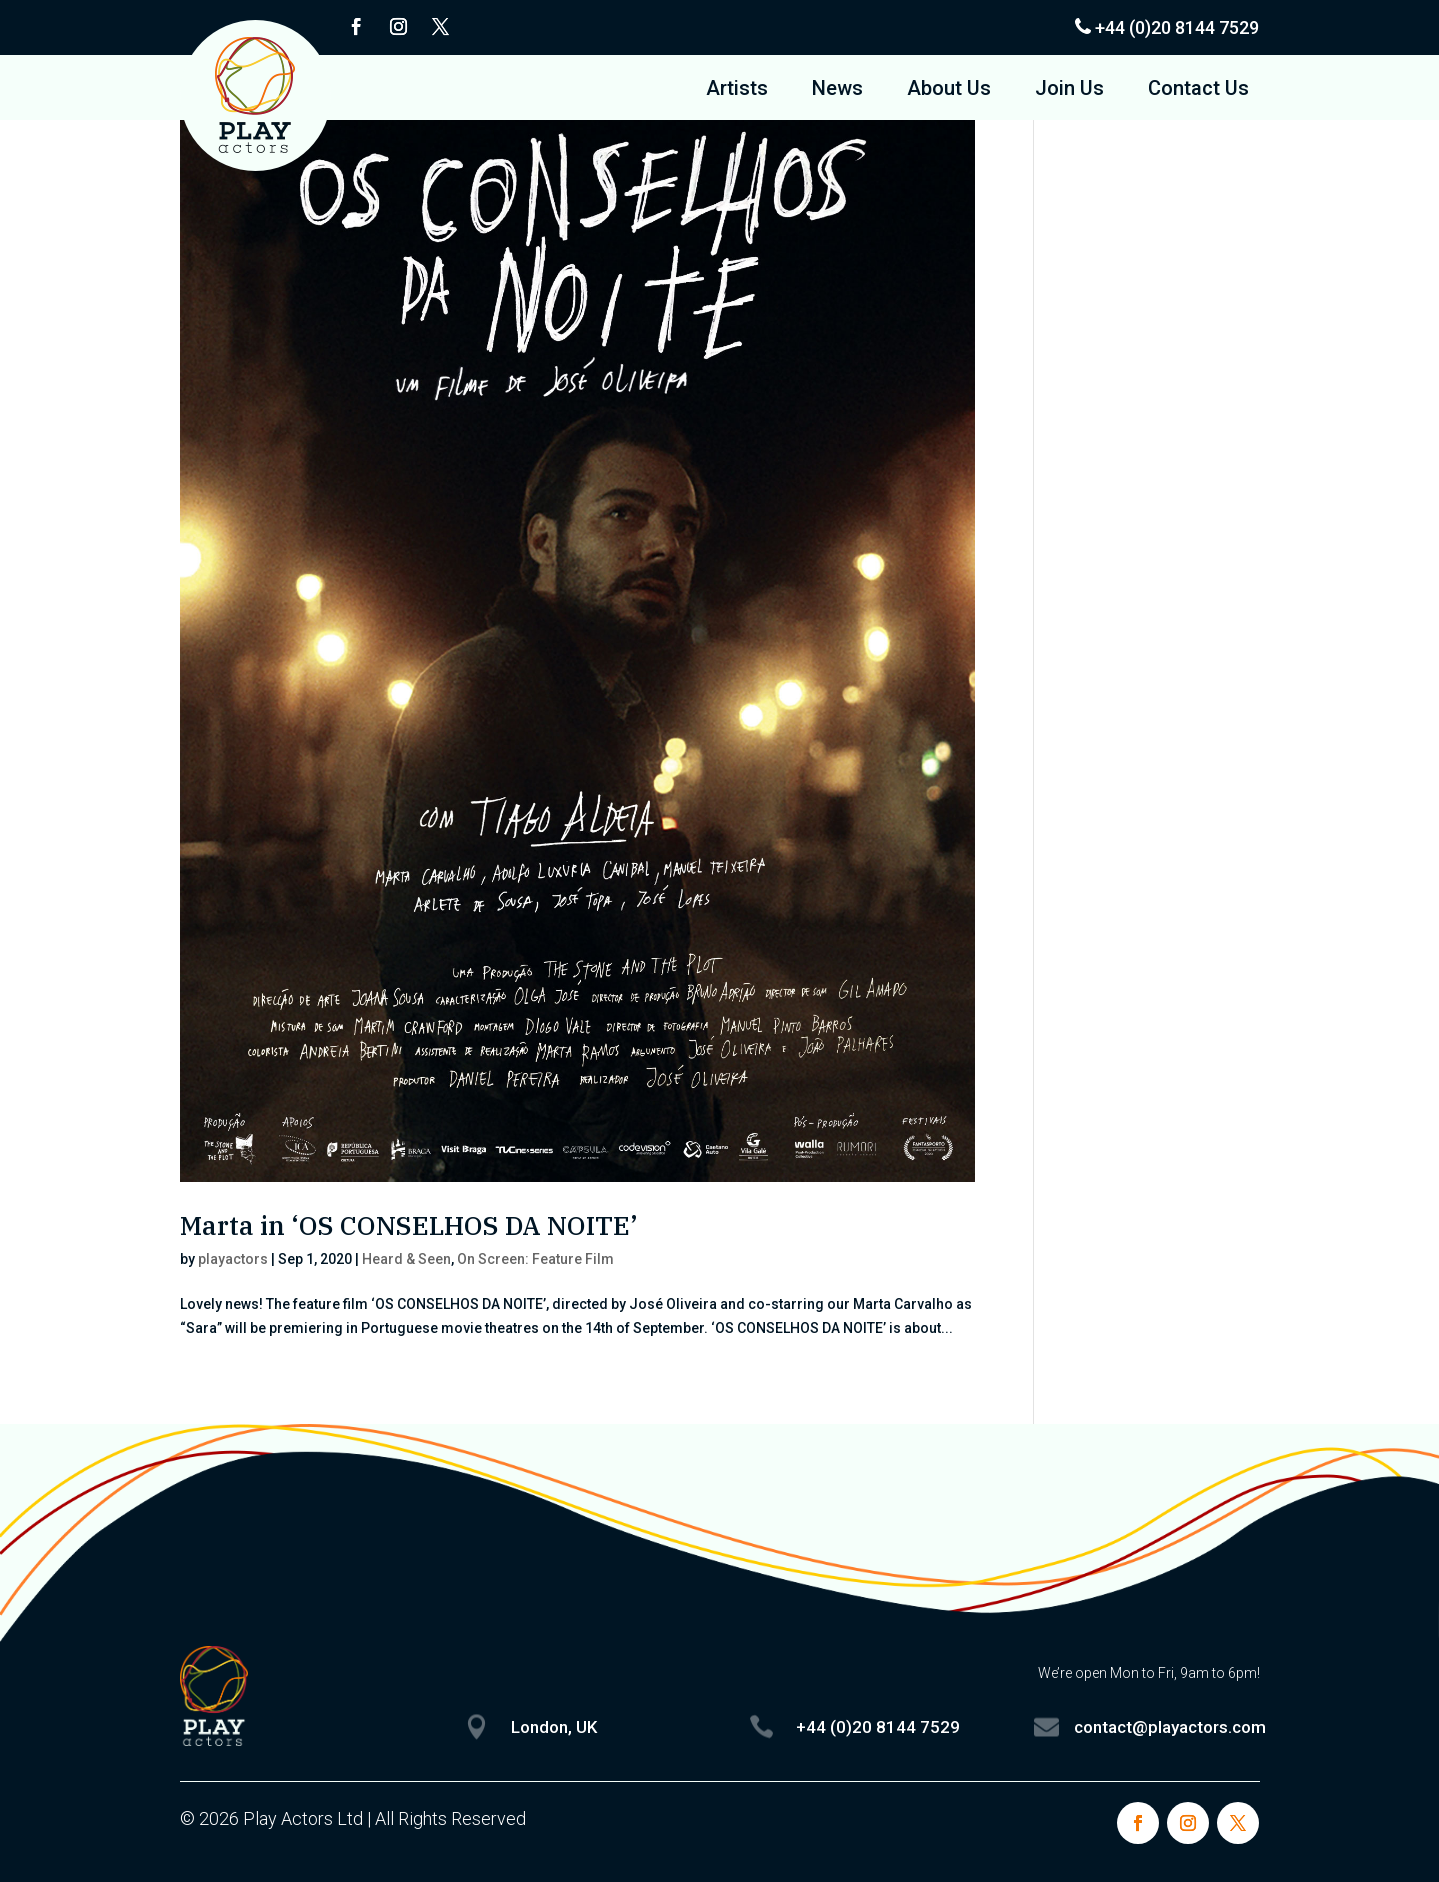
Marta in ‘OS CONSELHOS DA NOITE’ (409, 1225)
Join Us (1069, 90)
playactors (233, 1259)
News (837, 90)
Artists (737, 90)
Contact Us (1198, 90)
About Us (949, 90)
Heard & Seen (406, 1259)
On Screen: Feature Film (535, 1259)
